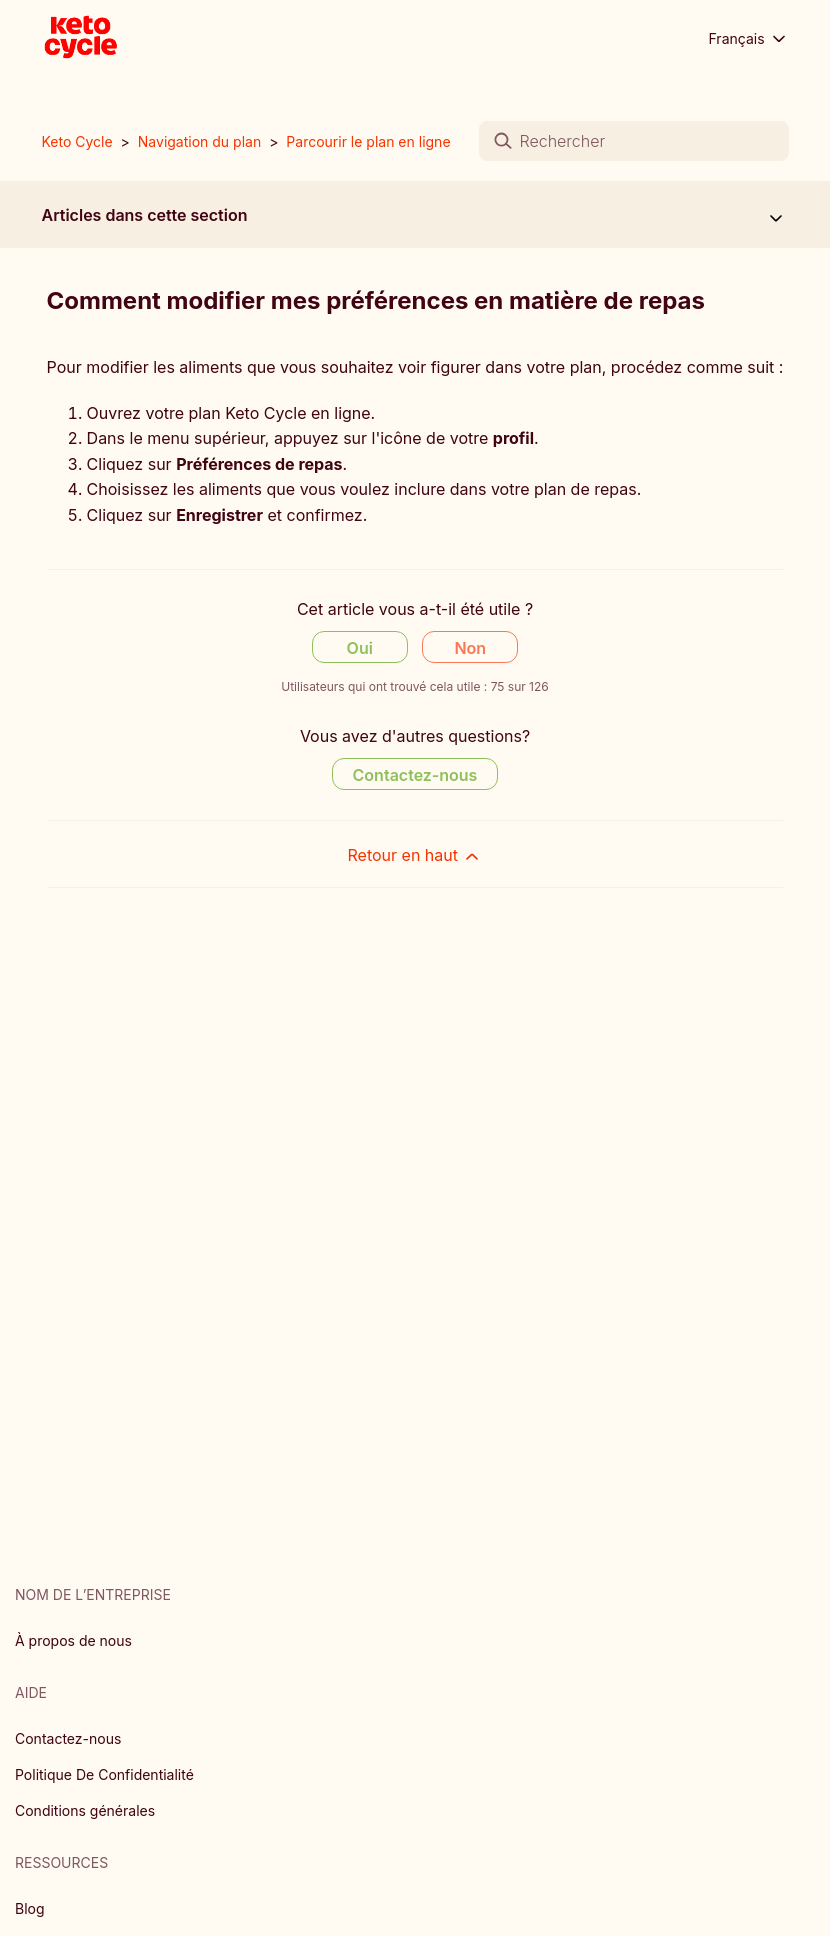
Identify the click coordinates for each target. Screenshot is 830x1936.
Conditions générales (85, 1810)
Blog (30, 1908)
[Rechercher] (634, 141)
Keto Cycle (77, 141)
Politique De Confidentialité (104, 1774)
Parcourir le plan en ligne (368, 141)
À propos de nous (73, 1640)
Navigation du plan (199, 141)
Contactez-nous (68, 1738)
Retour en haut (415, 855)
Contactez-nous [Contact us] (415, 775)
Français (749, 39)
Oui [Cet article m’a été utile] (360, 648)
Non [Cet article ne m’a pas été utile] (470, 648)
